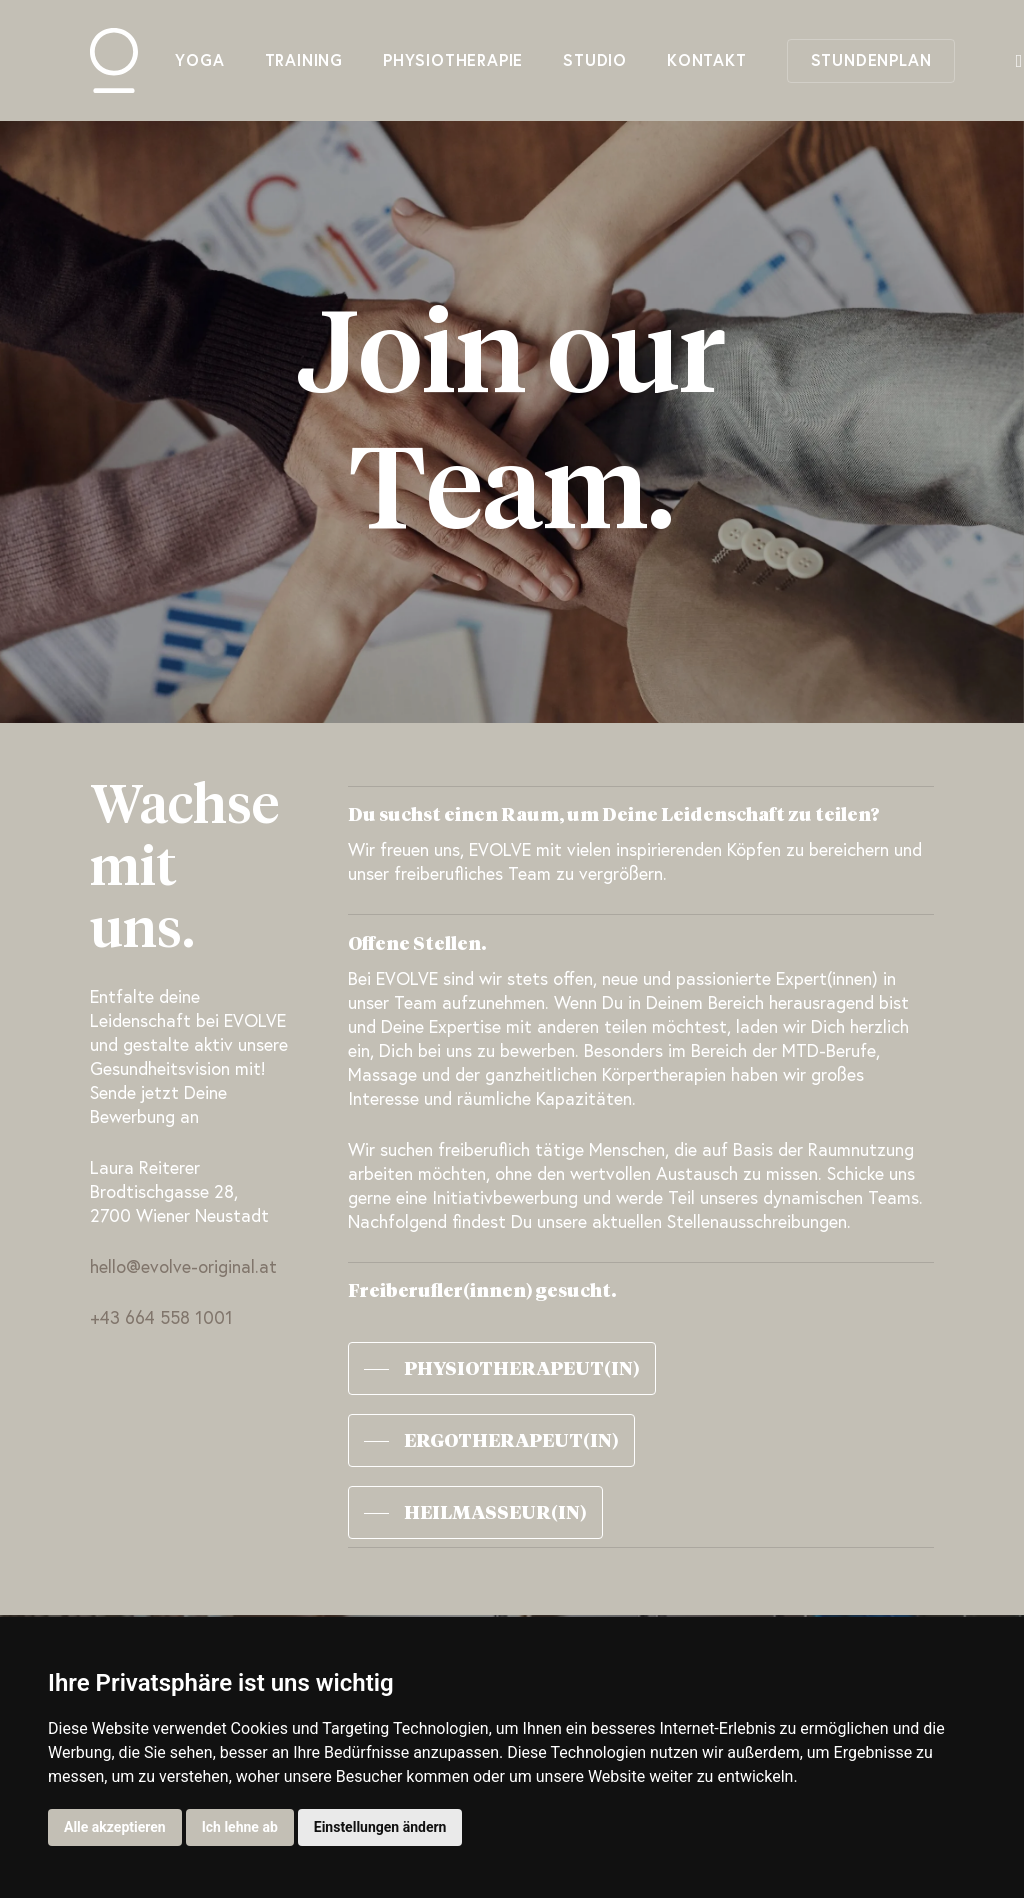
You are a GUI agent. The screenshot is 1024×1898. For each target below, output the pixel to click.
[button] (502, 1369)
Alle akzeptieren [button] (115, 1827)
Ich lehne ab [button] (240, 1827)
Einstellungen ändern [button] (380, 1827)
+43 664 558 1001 (161, 1319)
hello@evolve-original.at (183, 1268)
